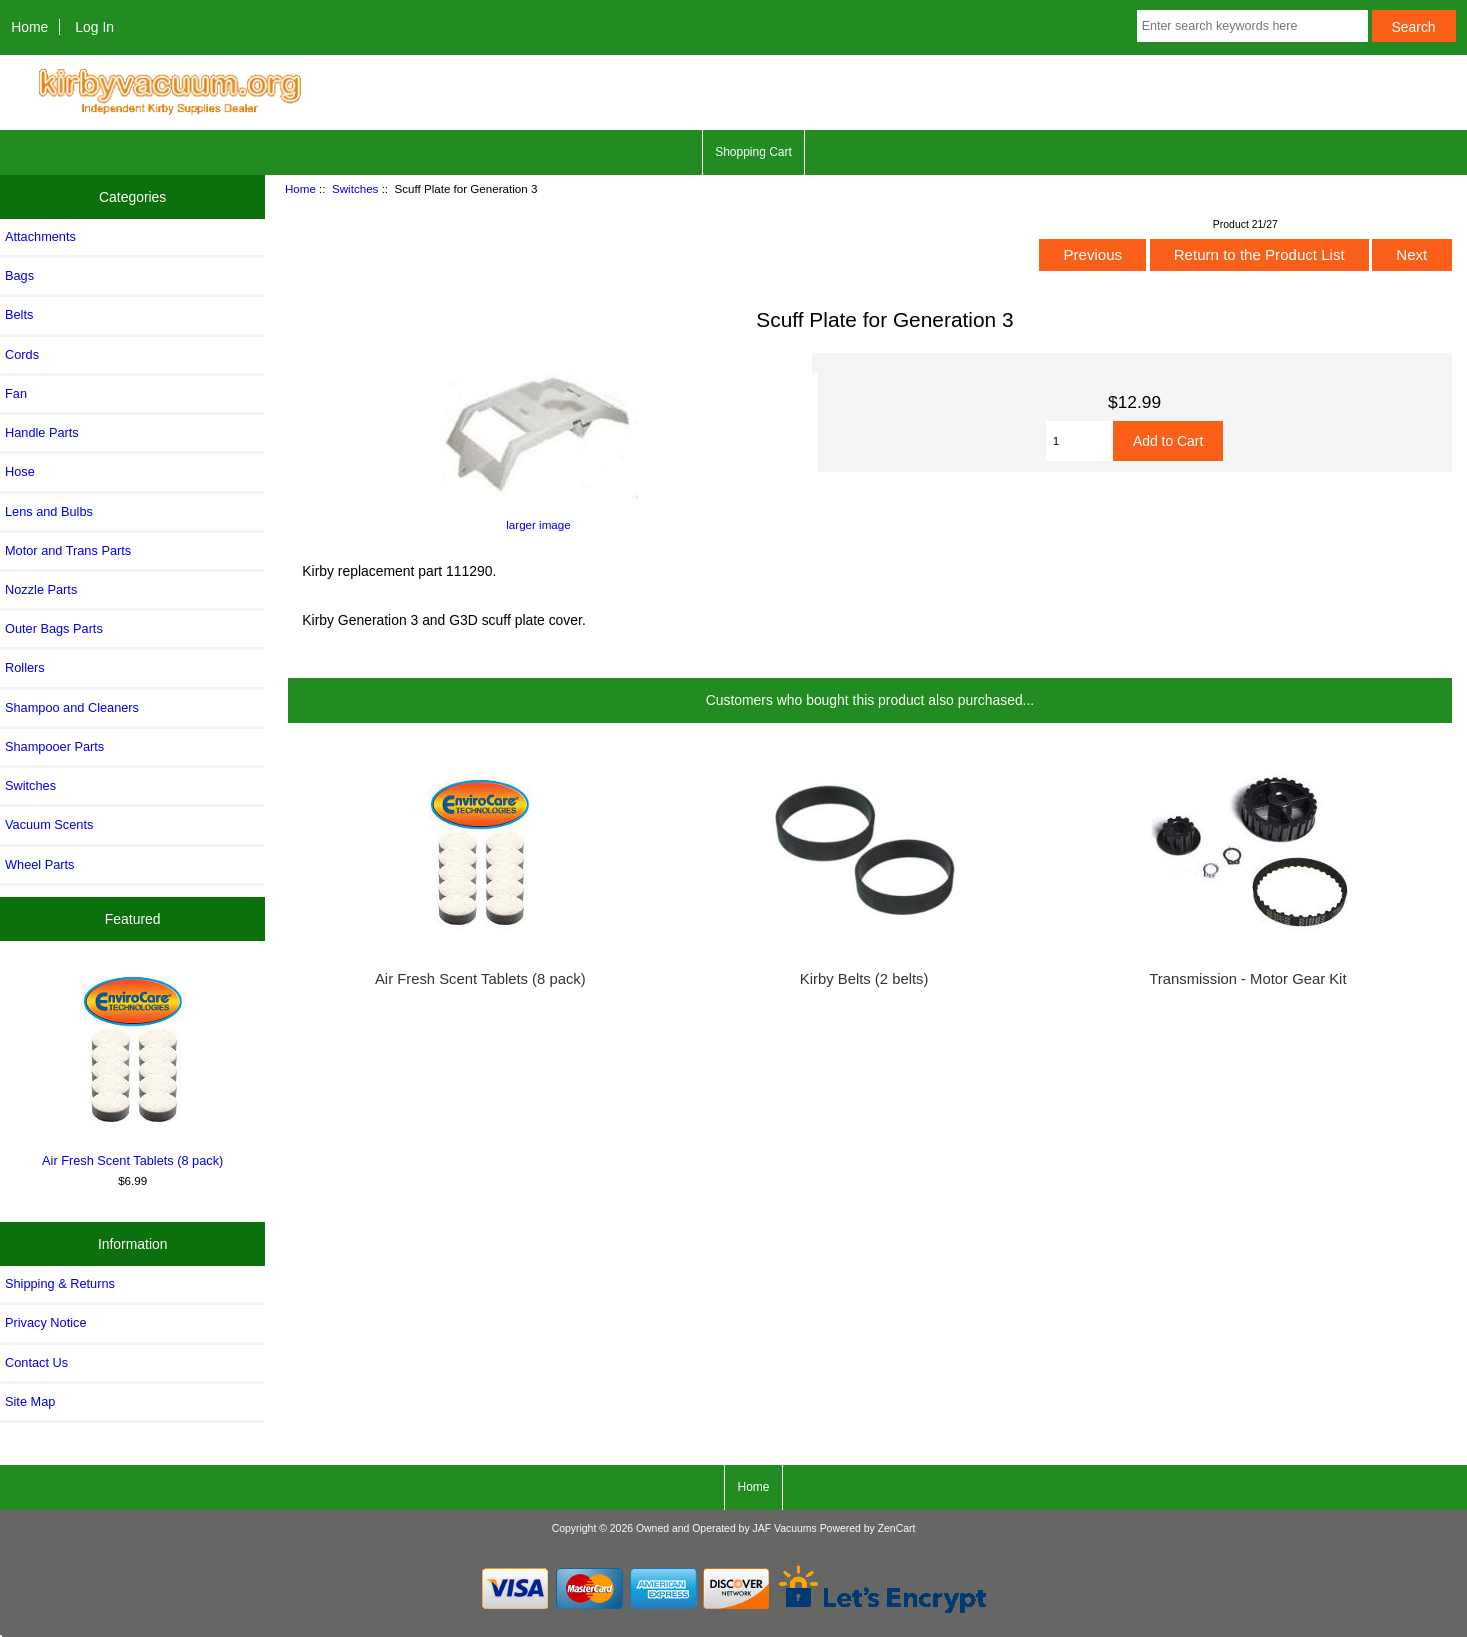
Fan (16, 393)
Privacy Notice (45, 1322)
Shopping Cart (753, 152)
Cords (22, 354)
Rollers (25, 667)
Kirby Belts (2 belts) (864, 979)
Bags (19, 275)
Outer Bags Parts (54, 628)
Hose (20, 471)
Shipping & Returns (60, 1283)
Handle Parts (42, 432)
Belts (19, 314)
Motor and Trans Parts (68, 550)
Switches (355, 188)
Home (29, 27)
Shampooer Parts (54, 746)
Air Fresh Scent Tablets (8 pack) (133, 1067)
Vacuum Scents (49, 824)
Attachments (40, 236)
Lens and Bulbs (49, 511)
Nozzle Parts (41, 589)
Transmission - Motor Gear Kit (1247, 979)
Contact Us (36, 1362)
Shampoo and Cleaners (72, 707)
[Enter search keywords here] (1252, 26)
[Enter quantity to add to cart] (1079, 441)
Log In (94, 27)
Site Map (30, 1401)
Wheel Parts (39, 864)
